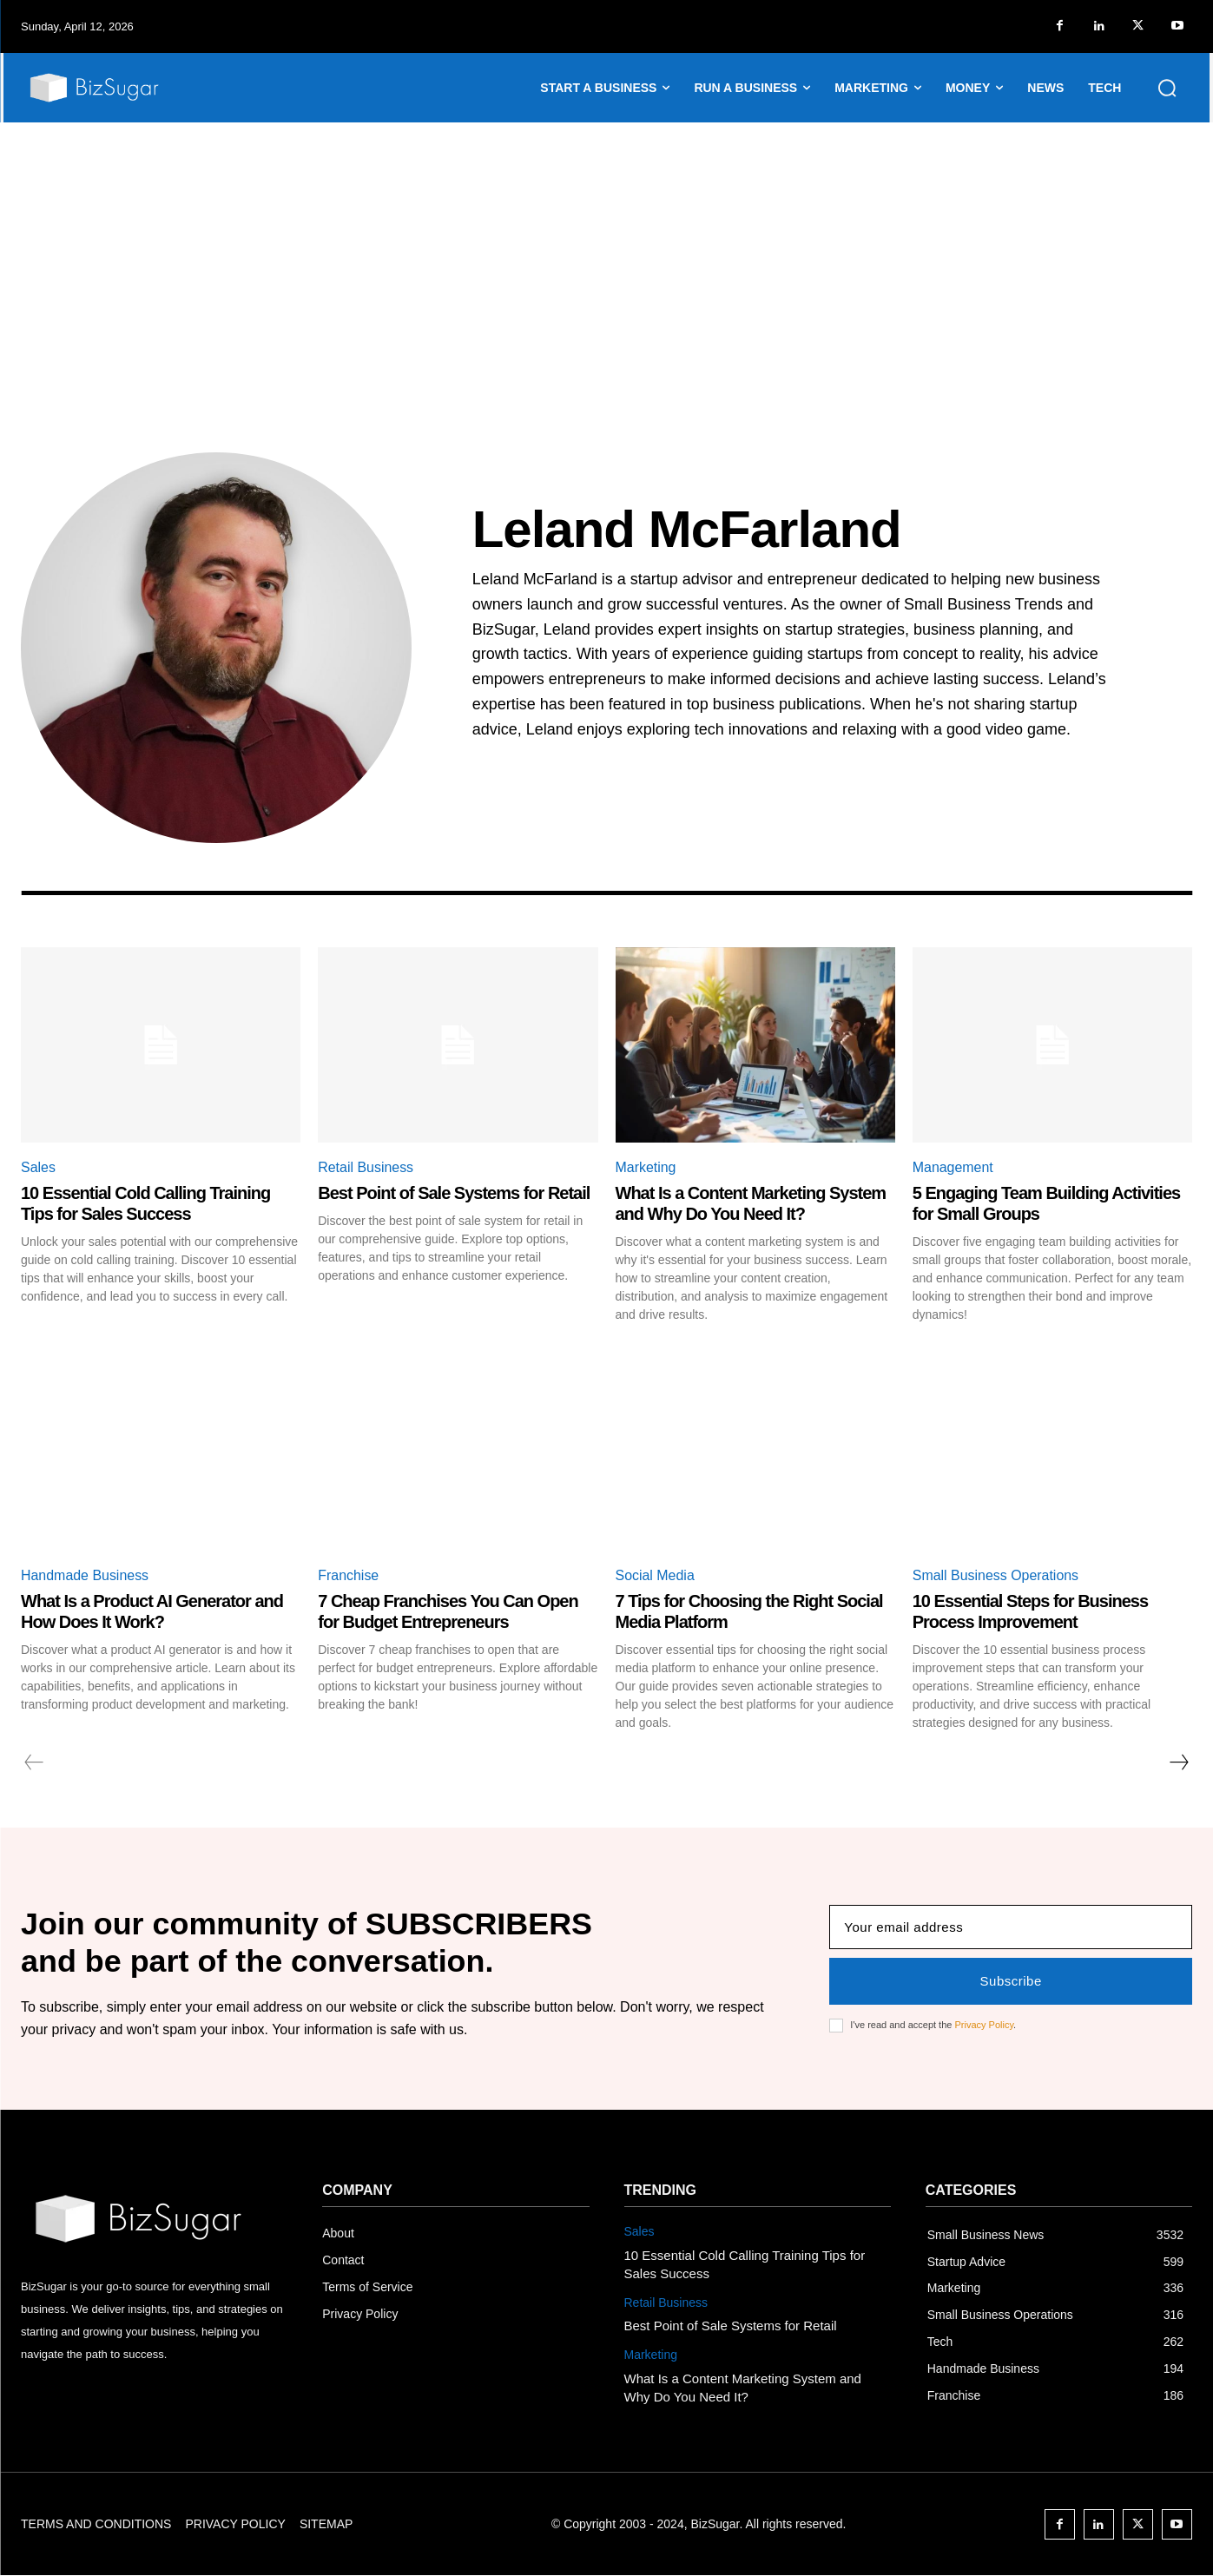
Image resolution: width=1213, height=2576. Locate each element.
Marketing (646, 1167)
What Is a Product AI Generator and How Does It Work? (152, 1611)
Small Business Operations (996, 1575)
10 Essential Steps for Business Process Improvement (1030, 1611)
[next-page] (1178, 1762)
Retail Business (365, 1167)
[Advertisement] (607, 252)
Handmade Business (85, 1575)
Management (953, 1167)
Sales (38, 1167)
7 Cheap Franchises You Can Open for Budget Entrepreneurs (447, 1611)
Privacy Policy (983, 2024)
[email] (1010, 1927)
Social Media (655, 1575)
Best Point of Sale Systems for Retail (454, 1192)
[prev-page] (34, 1762)
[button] (1167, 88)
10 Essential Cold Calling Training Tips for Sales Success (145, 1203)
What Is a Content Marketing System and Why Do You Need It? (751, 1203)
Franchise (348, 1575)
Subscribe (1011, 1980)
